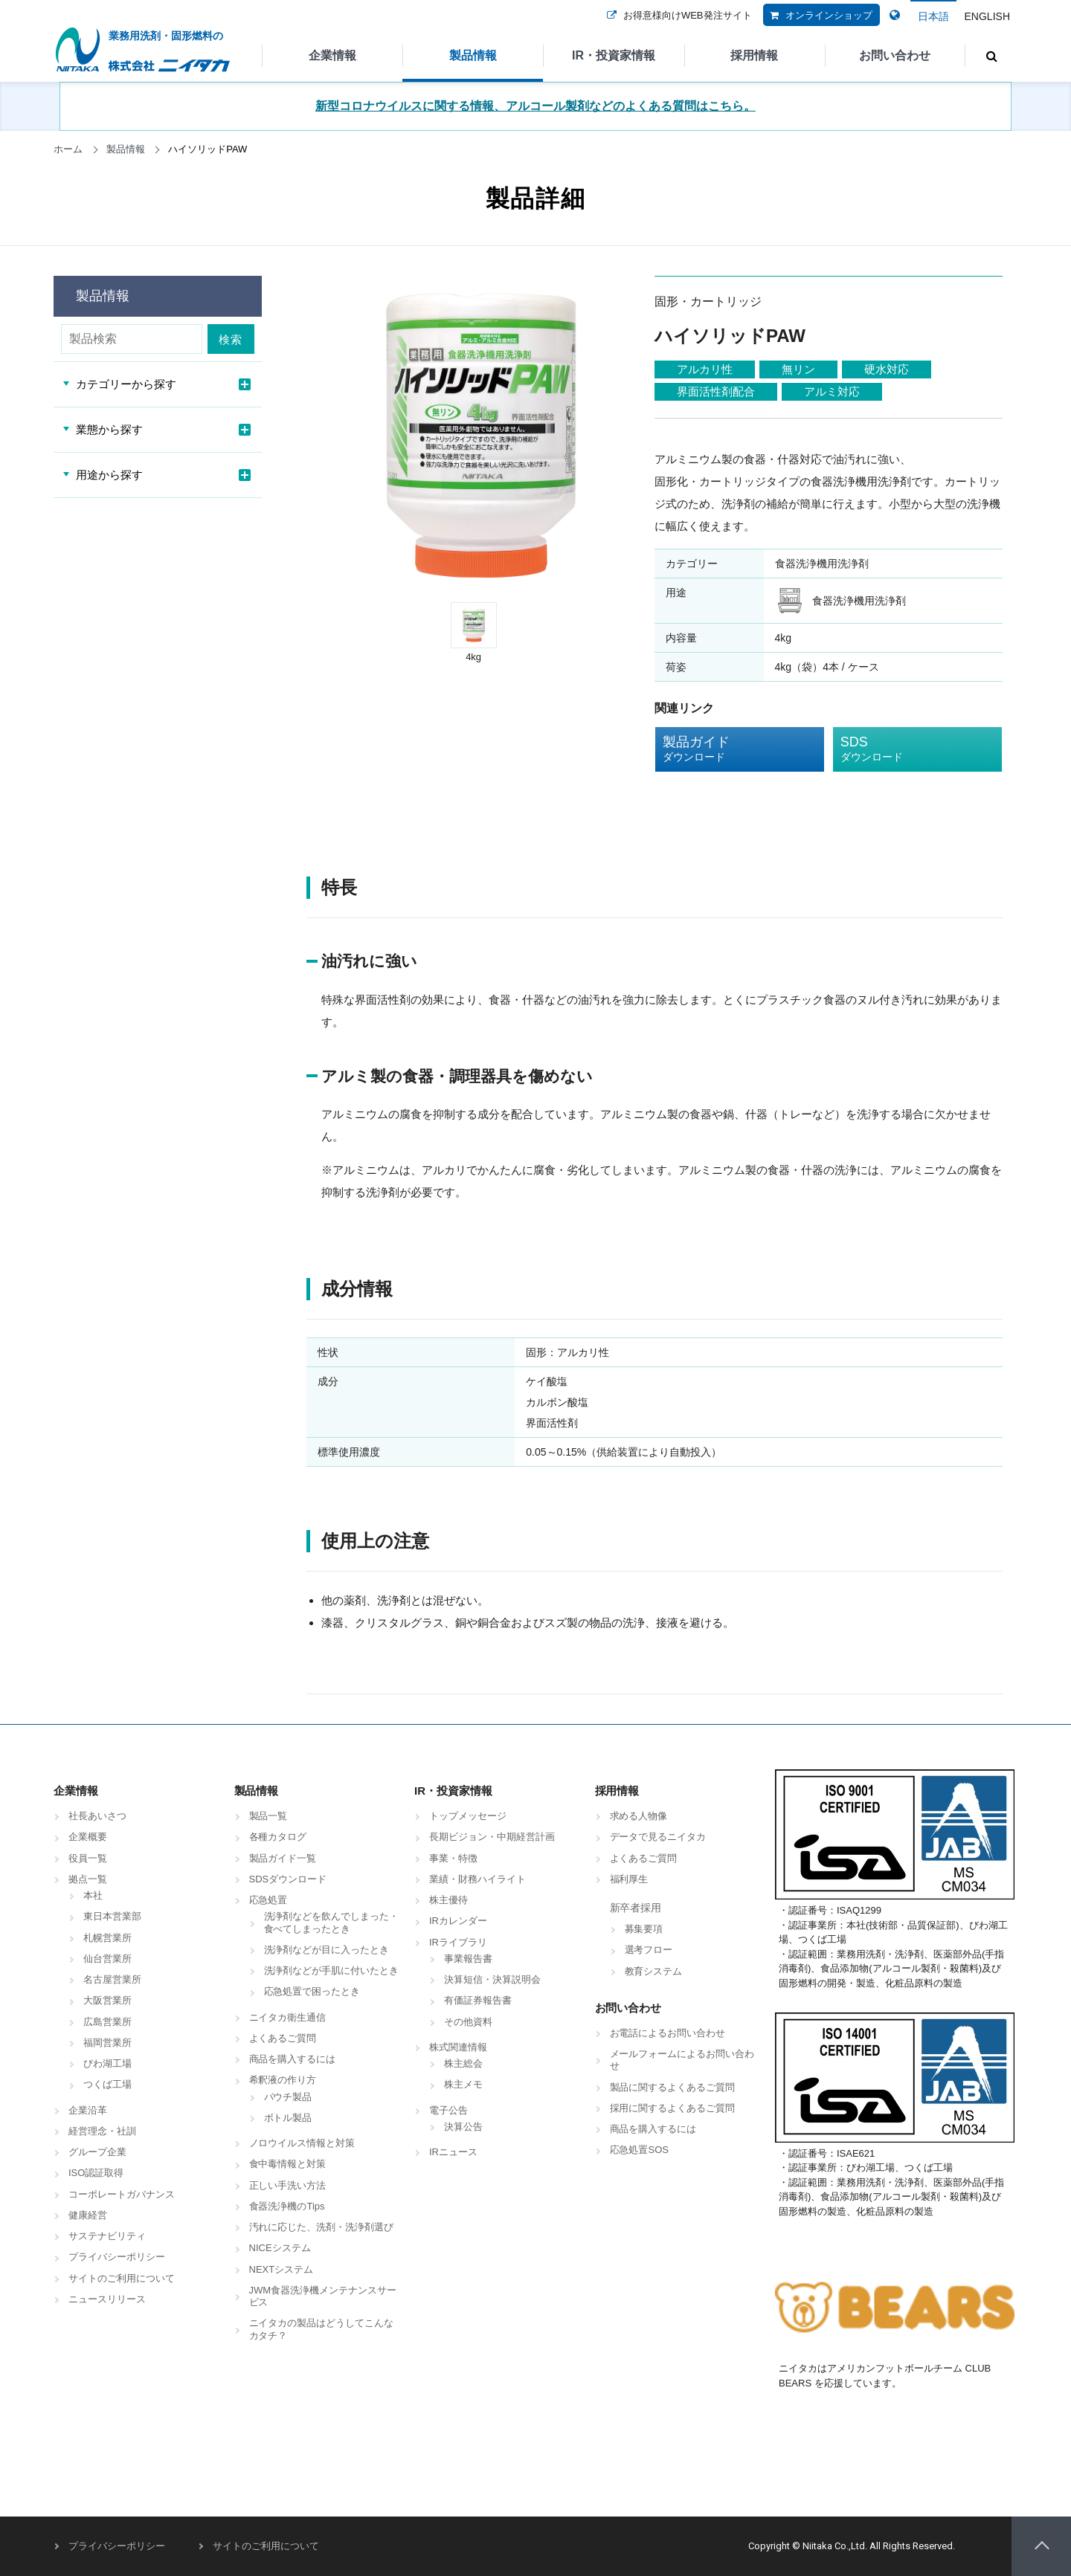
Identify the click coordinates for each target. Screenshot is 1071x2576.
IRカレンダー (458, 1920)
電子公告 (448, 2110)
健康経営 (87, 2215)
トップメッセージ (467, 1815)
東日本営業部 (112, 1916)
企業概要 (87, 1836)
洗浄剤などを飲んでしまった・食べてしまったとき (331, 1922)
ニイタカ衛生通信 (288, 2017)
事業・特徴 (453, 1858)
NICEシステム (280, 2247)
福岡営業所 (107, 2042)
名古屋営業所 (112, 1979)
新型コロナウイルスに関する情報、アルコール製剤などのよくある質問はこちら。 (535, 106)
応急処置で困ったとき (312, 1991)
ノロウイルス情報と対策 (302, 2143)
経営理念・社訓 (102, 2131)
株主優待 (448, 1899)
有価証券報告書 (478, 2000)
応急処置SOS (639, 2149)
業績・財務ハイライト (477, 1879)
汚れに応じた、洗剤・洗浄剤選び (321, 2227)
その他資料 (468, 2021)
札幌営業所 (107, 1937)
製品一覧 (268, 1815)
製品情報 (473, 55)
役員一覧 (87, 1858)
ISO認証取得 (95, 2172)
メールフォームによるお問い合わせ (682, 2059)
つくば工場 (107, 2084)
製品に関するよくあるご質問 (673, 2087)
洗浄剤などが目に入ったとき (327, 1949)
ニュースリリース (107, 2299)
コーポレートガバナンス (121, 2194)
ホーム (68, 149)
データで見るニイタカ (658, 1836)
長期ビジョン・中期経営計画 (492, 1836)
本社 (93, 1895)
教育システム (654, 1971)
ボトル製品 (288, 2117)
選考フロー (649, 1949)
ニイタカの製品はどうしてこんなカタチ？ (321, 2328)
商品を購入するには (292, 2059)
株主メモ (463, 2084)
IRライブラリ (458, 1942)
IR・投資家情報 (613, 55)
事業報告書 (468, 1958)
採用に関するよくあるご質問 (673, 2108)
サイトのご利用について (121, 2278)
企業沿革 (87, 2110)
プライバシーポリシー (116, 2256)
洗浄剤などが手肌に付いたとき (331, 1970)
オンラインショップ (817, 25)
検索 (232, 339)
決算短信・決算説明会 (492, 1979)
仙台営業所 (107, 1958)
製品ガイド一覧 (283, 1858)
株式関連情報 (458, 2047)
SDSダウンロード (288, 1879)
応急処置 (268, 1899)
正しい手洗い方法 (288, 2185)
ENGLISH (987, 16)
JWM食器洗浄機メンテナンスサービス (323, 2296)
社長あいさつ (97, 1815)
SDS (906, 749)
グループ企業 (97, 2151)
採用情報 (754, 55)
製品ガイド (728, 749)
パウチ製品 (288, 2096)
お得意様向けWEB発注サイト (676, 25)
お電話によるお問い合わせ (668, 2032)
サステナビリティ (107, 2235)
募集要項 (644, 1928)
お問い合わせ (894, 55)
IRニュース (453, 2151)
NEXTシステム (281, 2269)
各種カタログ (278, 1836)
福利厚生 (629, 1879)
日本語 (933, 16)
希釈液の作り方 (283, 2079)
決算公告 (463, 2126)
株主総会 (463, 2063)
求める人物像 (639, 1815)
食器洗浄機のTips (287, 2206)
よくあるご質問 (283, 2038)
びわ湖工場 (107, 2063)
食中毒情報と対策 (288, 2163)
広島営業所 (107, 2021)
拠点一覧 (87, 1879)
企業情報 (332, 55)
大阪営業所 (107, 2000)
